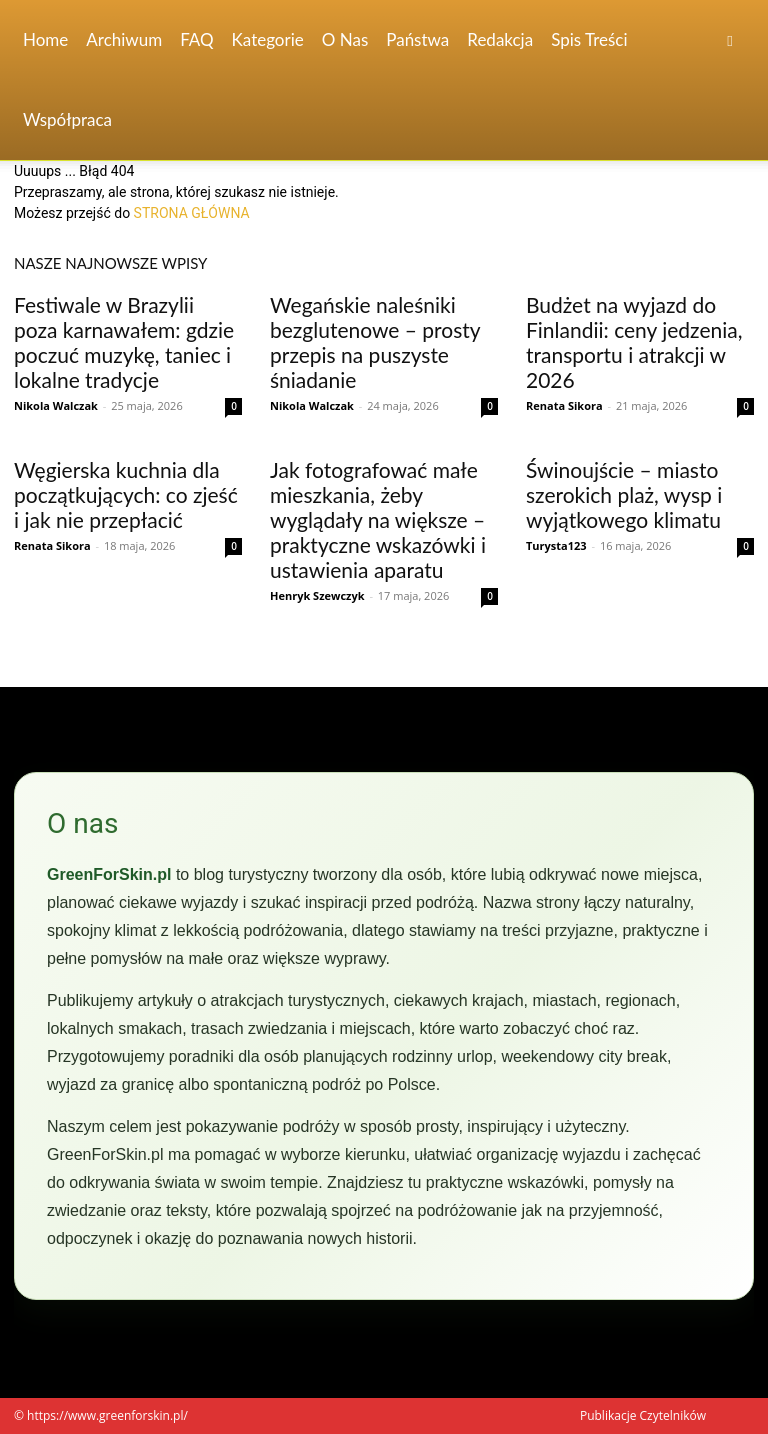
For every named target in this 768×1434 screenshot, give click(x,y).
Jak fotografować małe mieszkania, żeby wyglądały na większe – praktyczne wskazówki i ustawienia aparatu (378, 519)
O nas (345, 39)
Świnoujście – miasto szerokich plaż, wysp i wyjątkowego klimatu (624, 494)
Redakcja (500, 39)
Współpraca (67, 119)
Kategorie (268, 39)
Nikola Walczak (56, 405)
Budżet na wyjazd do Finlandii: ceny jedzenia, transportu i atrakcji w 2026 (634, 342)
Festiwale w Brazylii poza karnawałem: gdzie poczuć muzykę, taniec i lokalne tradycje (124, 342)
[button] (730, 40)
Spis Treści (589, 39)
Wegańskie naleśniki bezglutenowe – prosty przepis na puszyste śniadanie (375, 342)
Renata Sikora (564, 405)
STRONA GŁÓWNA (192, 213)
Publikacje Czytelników (643, 1415)
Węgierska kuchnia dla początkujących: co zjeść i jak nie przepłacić (126, 494)
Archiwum (124, 39)
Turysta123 (556, 545)
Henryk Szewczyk (317, 595)
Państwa (417, 39)
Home (45, 39)
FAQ (196, 39)
